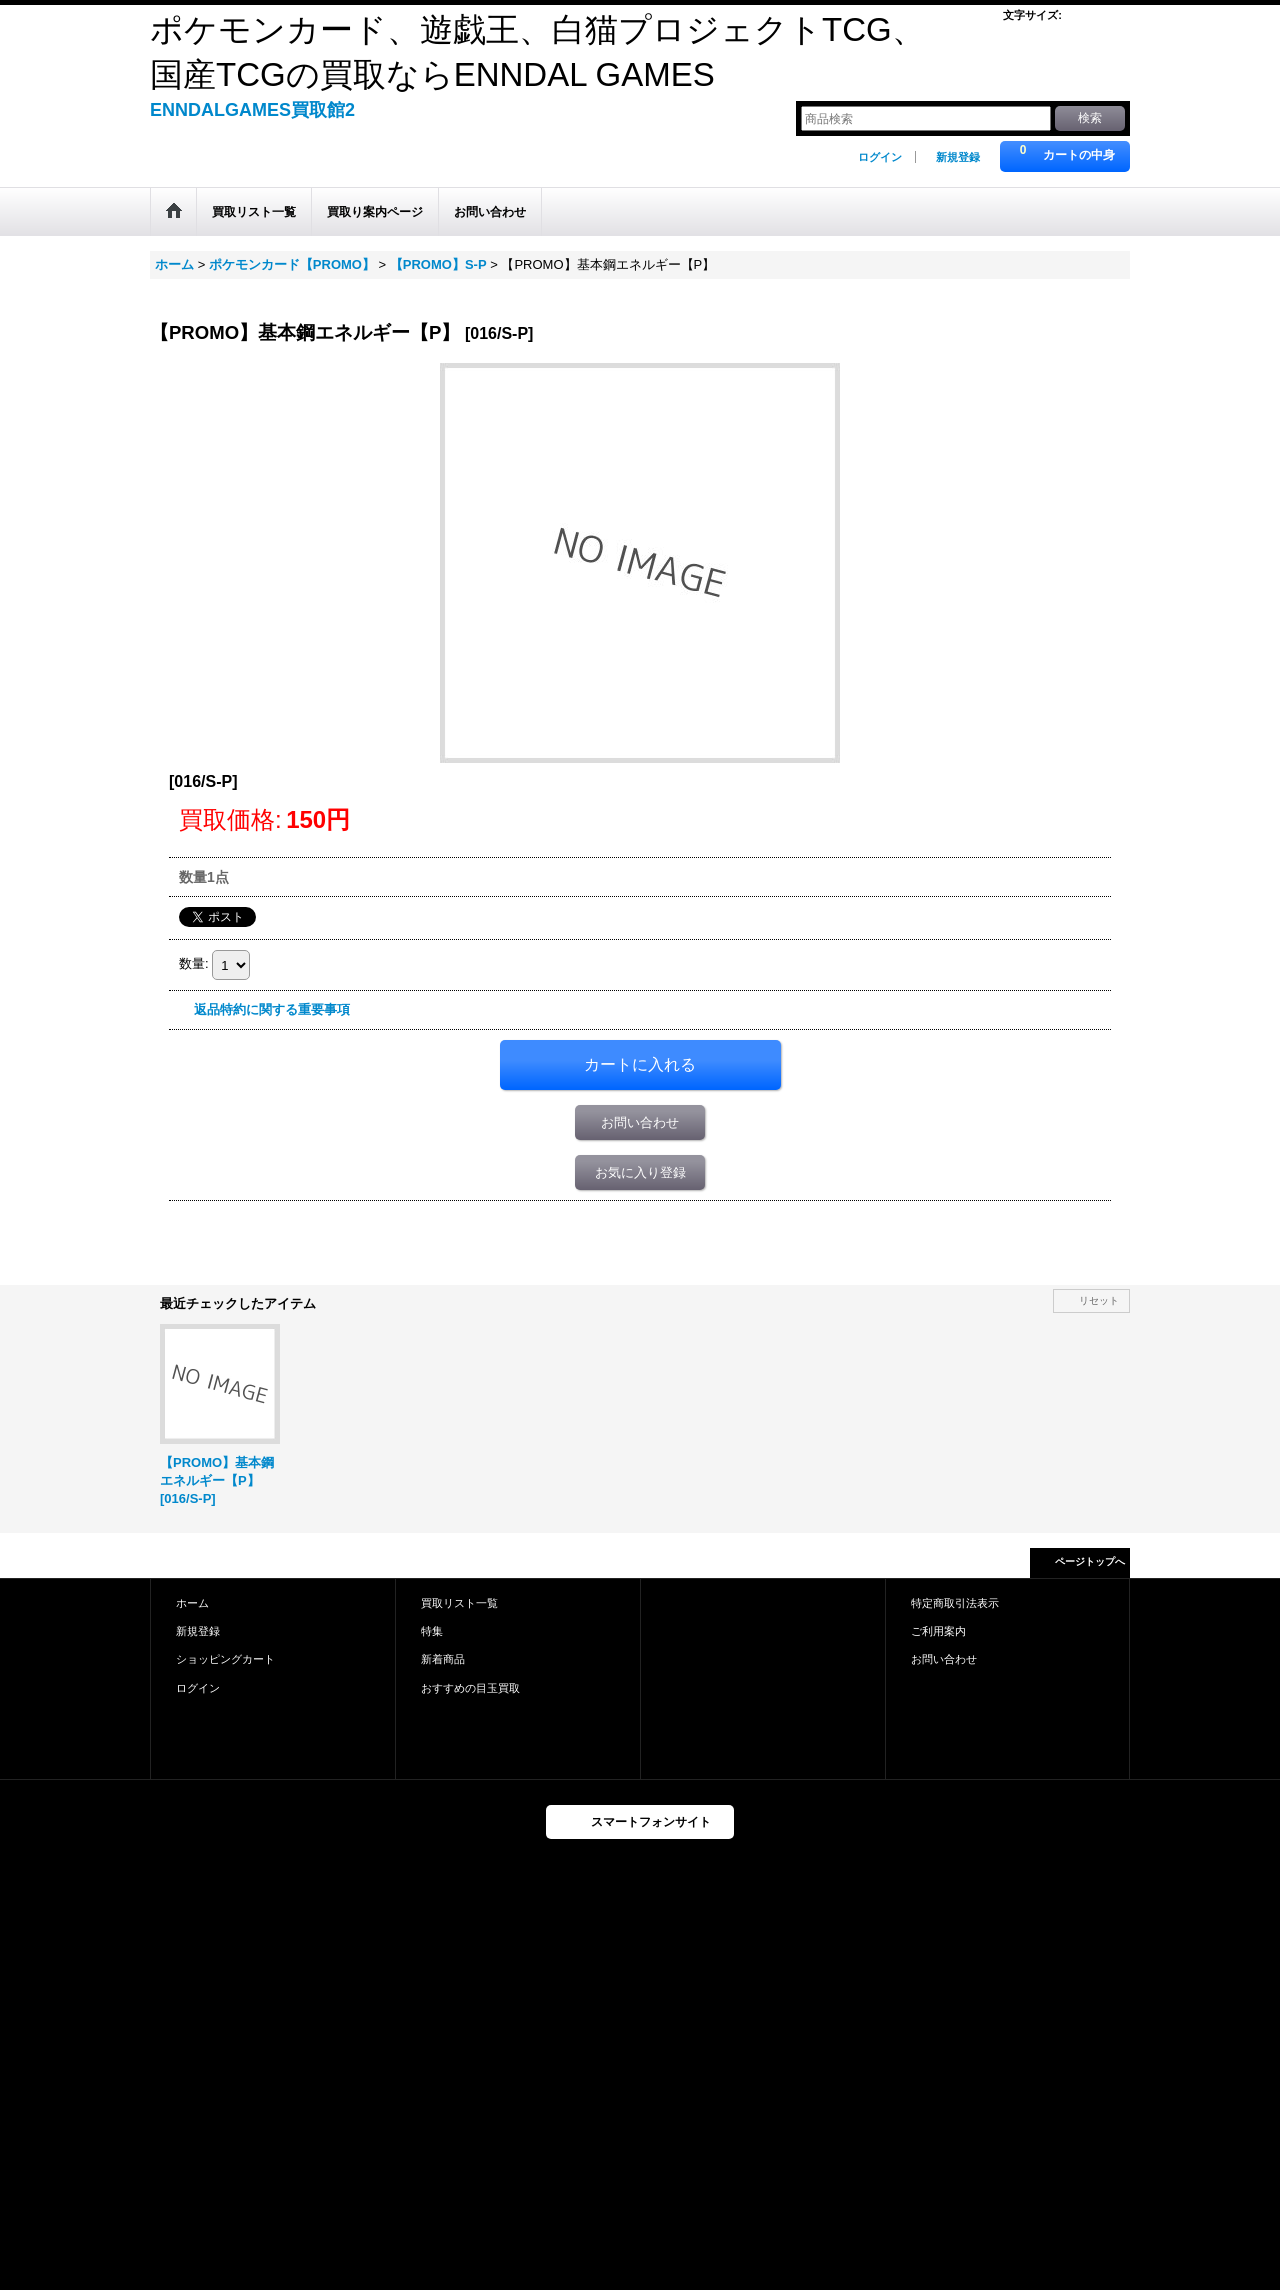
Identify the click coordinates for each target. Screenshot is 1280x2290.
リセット (1099, 1300)
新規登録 (958, 157)
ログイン (880, 157)
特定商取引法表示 (955, 1603)
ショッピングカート (225, 1659)
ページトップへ (1090, 1561)
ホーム (192, 1603)
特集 (432, 1631)
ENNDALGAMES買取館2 (252, 110)
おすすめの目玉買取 (470, 1688)
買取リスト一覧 (459, 1603)
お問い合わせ (640, 1122)
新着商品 (443, 1659)
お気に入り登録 (640, 1172)
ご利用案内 (938, 1631)
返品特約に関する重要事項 (272, 1009)
